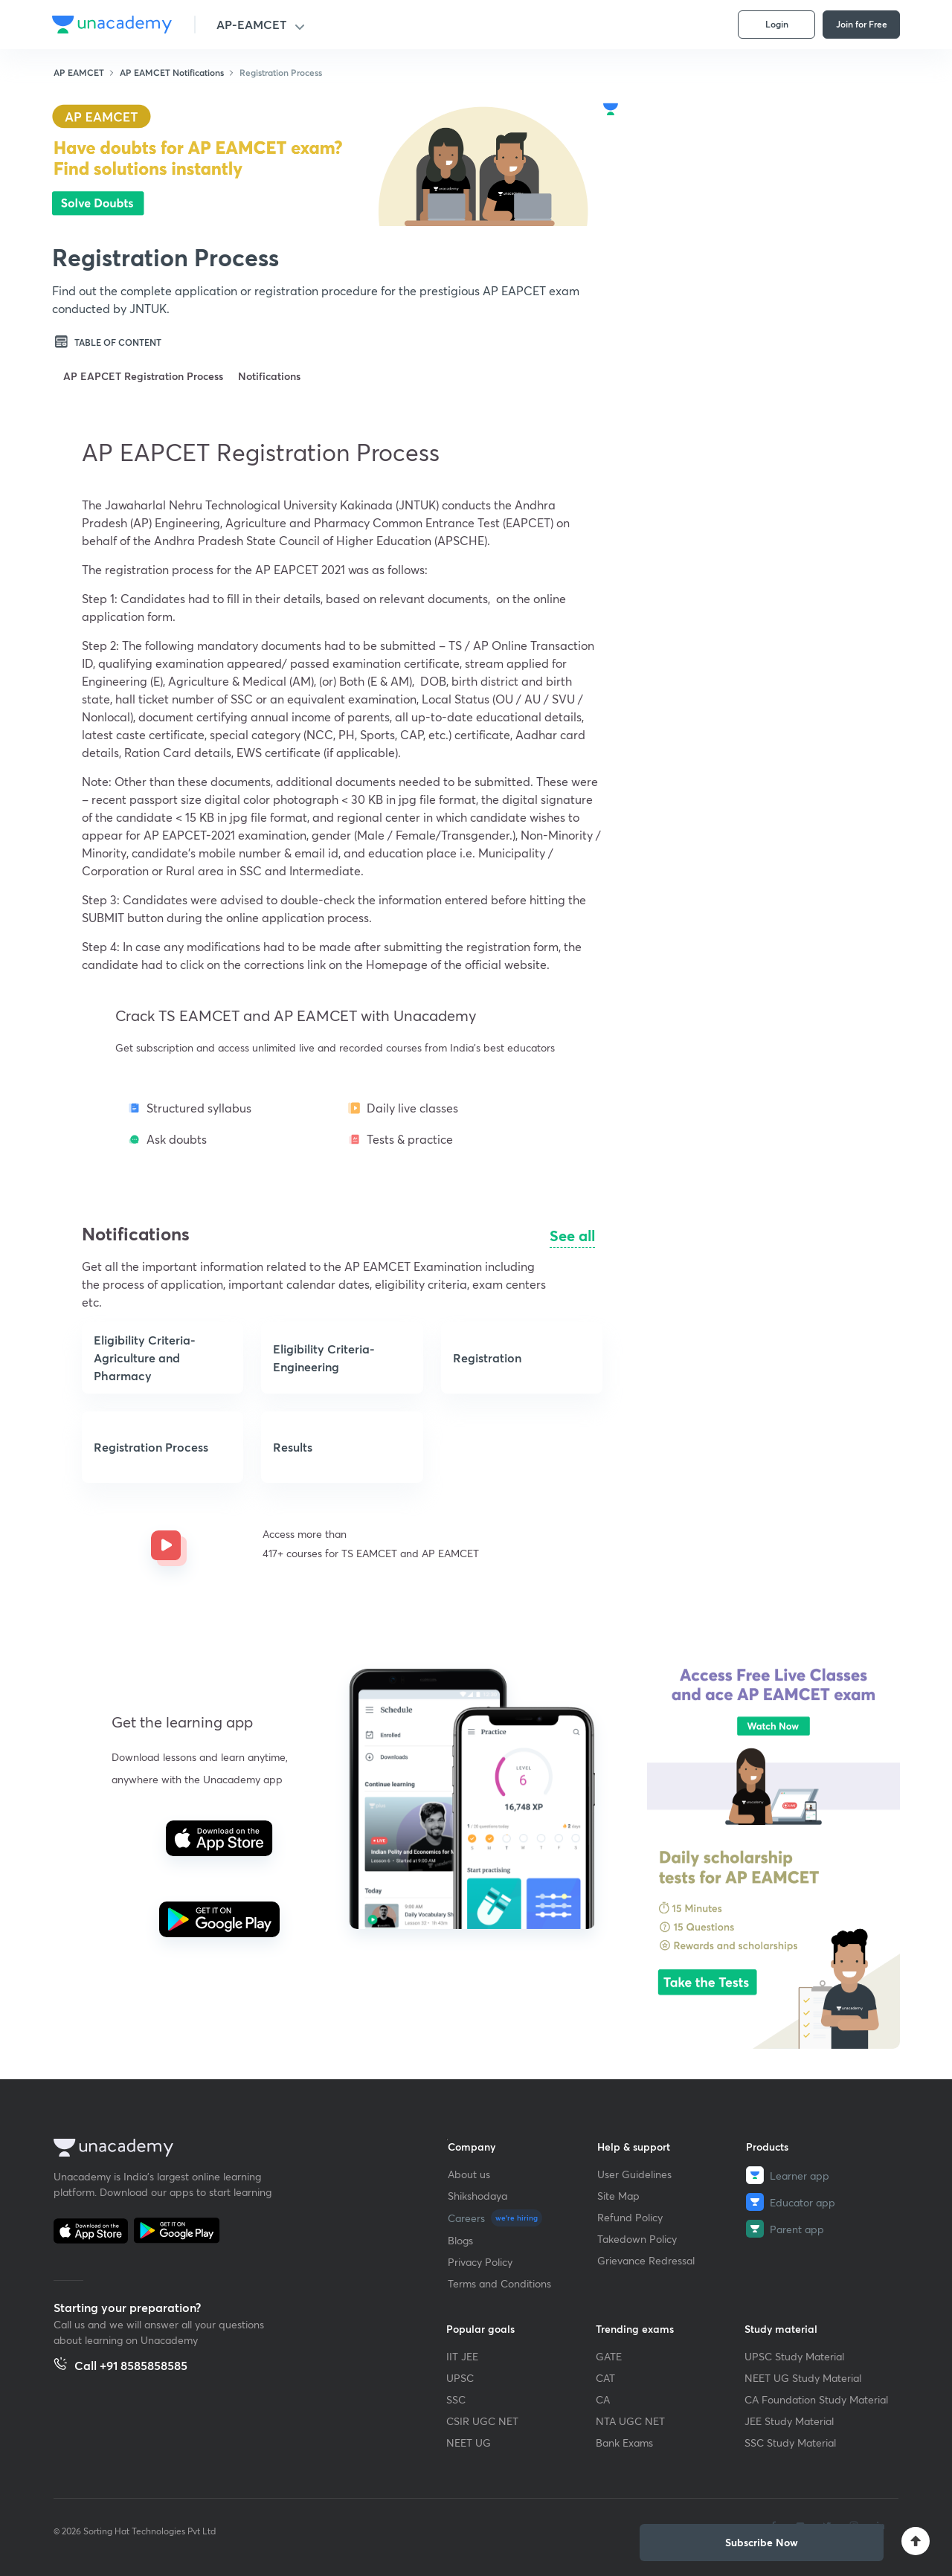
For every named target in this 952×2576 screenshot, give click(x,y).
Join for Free (861, 24)
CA (603, 2399)
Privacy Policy (480, 2262)
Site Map (618, 2196)
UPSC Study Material (794, 2356)
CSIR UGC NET (482, 2421)
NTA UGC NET (630, 2421)
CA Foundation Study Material (816, 2399)
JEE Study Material (789, 2421)
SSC (456, 2399)
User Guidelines (634, 2174)
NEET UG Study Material (802, 2378)
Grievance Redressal (646, 2260)
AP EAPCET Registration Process (143, 376)
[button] (180, 1184)
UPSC (460, 2378)
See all (572, 1236)
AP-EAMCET (251, 24)
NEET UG (468, 2442)
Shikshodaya (477, 2196)
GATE (609, 2356)
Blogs (460, 2240)
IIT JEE (462, 2356)
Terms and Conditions (499, 2283)
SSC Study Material (790, 2442)
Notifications (269, 376)
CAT (605, 2378)
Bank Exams (624, 2442)
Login (776, 24)
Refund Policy (630, 2217)
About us (469, 2174)
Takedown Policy (637, 2239)
